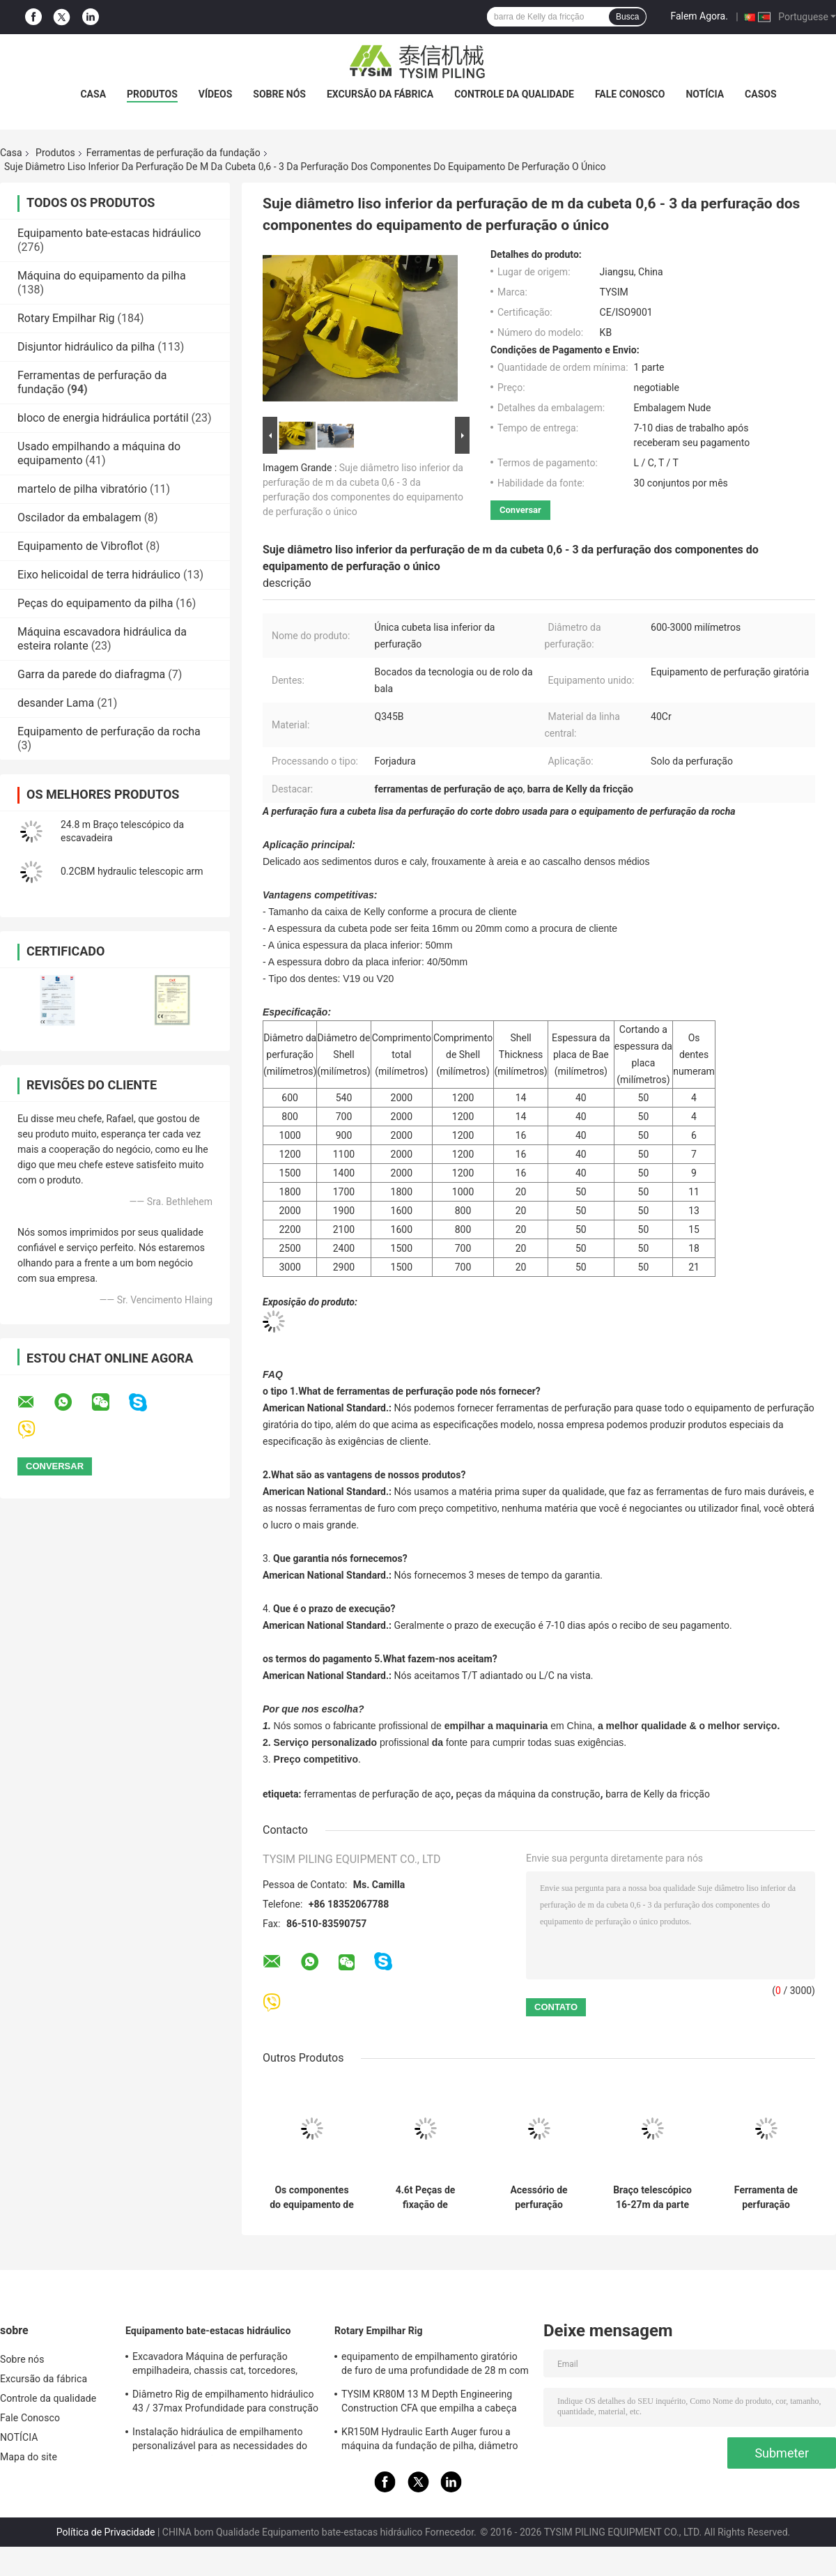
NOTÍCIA (705, 94)
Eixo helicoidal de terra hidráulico (98, 574)
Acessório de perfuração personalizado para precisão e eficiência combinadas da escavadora (538, 2197)
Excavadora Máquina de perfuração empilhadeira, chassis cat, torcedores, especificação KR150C (214, 2365)
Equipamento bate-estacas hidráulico (109, 233)
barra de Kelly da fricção (657, 1794)
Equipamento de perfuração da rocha (109, 731)
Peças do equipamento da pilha (95, 603)
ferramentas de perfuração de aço (377, 1794)
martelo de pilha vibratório (82, 489)
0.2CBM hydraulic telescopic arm (132, 871)
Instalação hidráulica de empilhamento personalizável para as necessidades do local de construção (219, 2440)
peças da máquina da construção (528, 1794)
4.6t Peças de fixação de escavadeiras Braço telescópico (425, 2197)
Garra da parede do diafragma (91, 674)
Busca (627, 17)
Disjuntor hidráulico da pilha (86, 346)
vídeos (216, 94)
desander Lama (55, 703)
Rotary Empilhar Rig (66, 318)
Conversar (520, 510)
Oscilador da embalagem (79, 517)
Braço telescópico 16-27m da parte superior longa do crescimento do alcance (652, 2197)
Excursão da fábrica (380, 94)
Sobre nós (279, 94)
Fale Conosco (630, 94)
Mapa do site (28, 2456)
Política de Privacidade (105, 2532)
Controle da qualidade (514, 94)
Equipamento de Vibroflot (80, 546)
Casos (760, 94)
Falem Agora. (698, 16)
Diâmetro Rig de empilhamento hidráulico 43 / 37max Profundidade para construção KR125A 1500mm (225, 2403)
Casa (93, 94)
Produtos (152, 94)
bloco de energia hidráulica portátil (103, 417)
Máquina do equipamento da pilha (101, 275)
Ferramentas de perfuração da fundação (173, 152)
